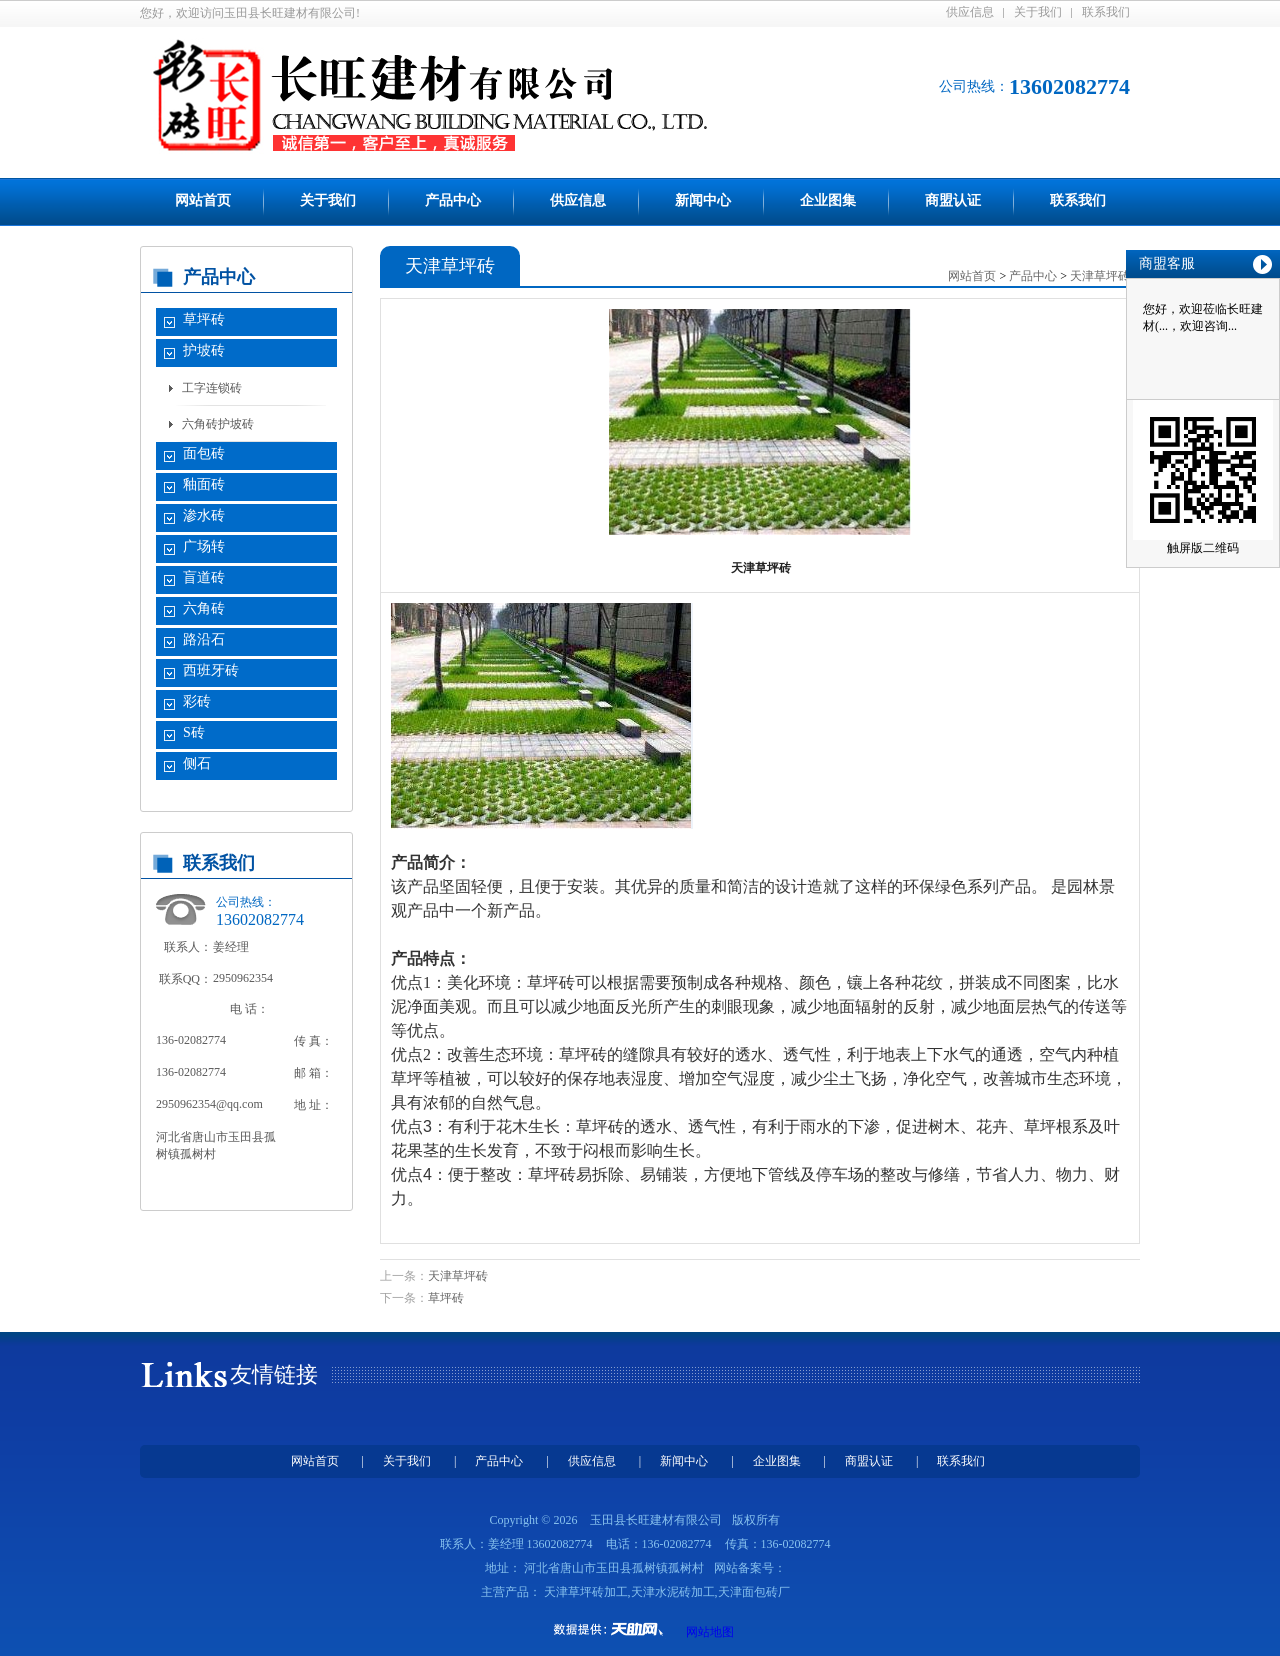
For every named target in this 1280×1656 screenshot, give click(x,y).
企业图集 (828, 200)
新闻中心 (703, 200)
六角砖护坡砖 (218, 424)
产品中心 (453, 200)
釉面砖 (204, 484)
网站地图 (710, 1632)
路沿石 (204, 639)
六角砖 (204, 608)
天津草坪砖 (458, 1276)
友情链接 (274, 1374)
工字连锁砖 (212, 388)
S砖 (194, 732)
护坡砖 (204, 350)
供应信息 (970, 12)
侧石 (197, 763)
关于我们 (1038, 12)
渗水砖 (204, 515)
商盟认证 (953, 200)
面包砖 (204, 453)
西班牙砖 (211, 670)
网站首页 (203, 200)
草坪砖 (204, 319)
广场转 (204, 546)
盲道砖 (204, 577)
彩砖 (197, 701)
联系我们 (1106, 12)
